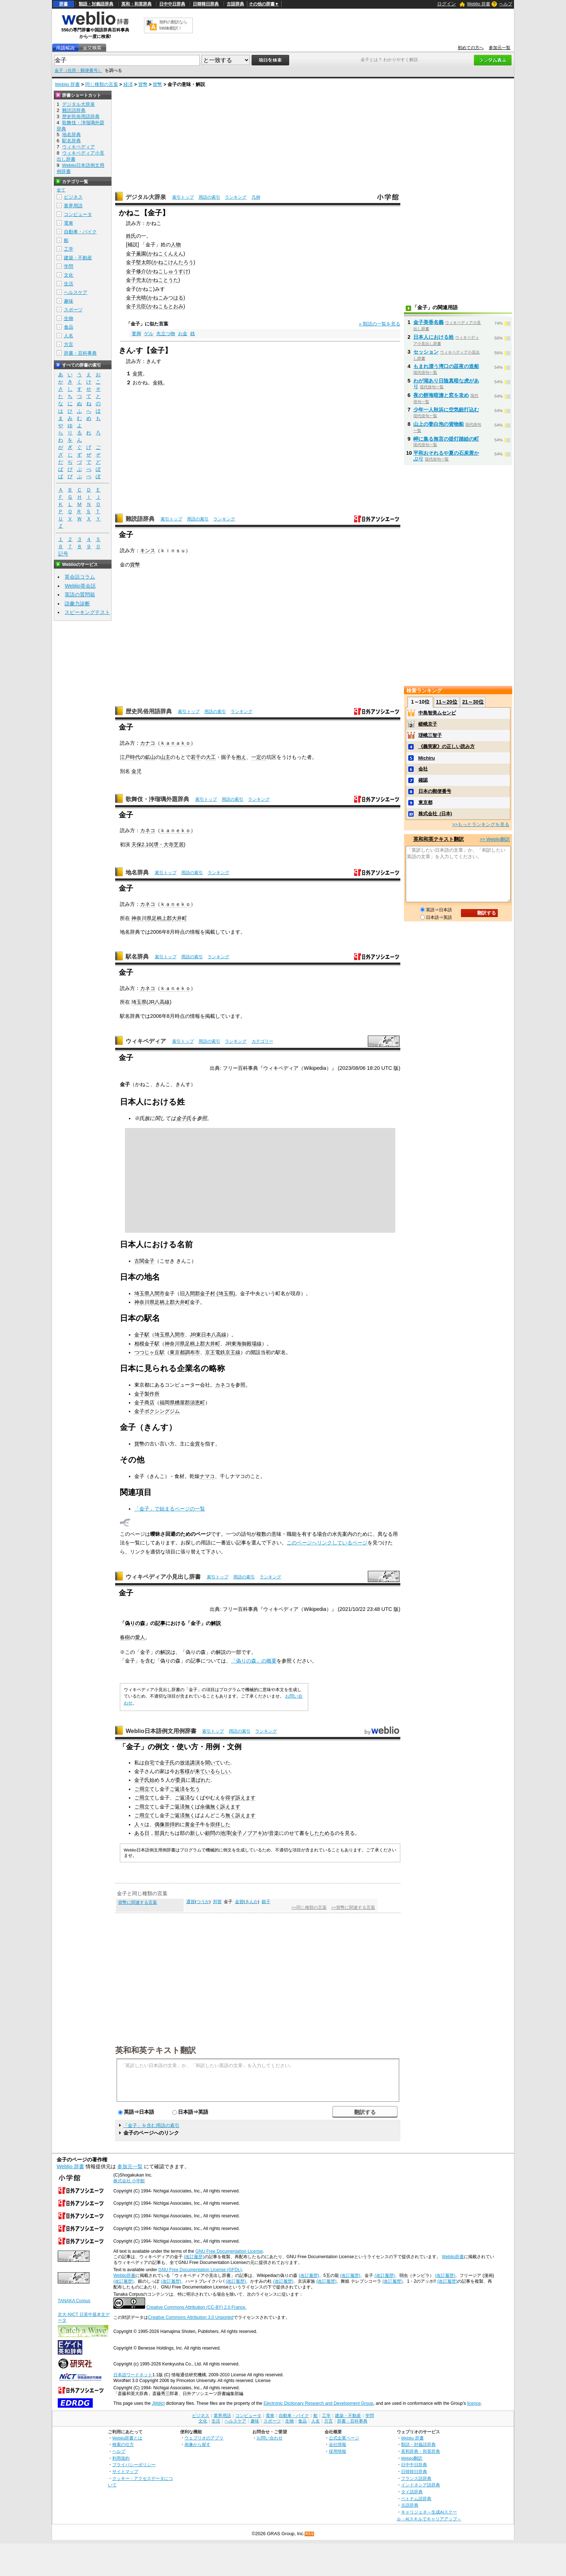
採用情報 (337, 2451)
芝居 (179, 844)
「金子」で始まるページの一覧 (169, 1509)
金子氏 (183, 1118)
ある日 (141, 1833)
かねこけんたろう (173, 262)
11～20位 (446, 702)
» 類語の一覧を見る (379, 324)
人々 (139, 1824)
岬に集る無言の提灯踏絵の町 (446, 439)
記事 (160, 1623)
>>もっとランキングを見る (480, 824)
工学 (68, 249)
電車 (68, 223)
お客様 (182, 1771)
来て (200, 1771)
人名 (68, 335)
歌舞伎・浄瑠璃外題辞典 (157, 799)
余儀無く (210, 1807)
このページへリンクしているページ (327, 1543)
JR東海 (233, 1344)
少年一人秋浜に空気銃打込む (446, 409)
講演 (195, 1762)
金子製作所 (147, 1394)
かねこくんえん (165, 253)
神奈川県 (141, 918)
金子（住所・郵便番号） (78, 70)
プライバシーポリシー (134, 2464)
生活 (68, 283)
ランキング (236, 197)
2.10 (147, 844)
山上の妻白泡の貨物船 (438, 424)
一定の (258, 757)
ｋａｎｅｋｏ (175, 830)
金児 (136, 771)
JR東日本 (201, 1334)
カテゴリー (262, 1041)
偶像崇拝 (164, 1824)
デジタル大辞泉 (146, 197)
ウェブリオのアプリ (203, 2437)
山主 (165, 757)
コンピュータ (78, 214)
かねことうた (163, 280)
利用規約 (121, 2458)
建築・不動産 (78, 257)
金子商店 (144, 1402)
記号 (63, 553)
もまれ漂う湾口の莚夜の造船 (446, 366)
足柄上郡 (164, 1302)
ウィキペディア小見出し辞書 (163, 1577)
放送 (185, 1762)
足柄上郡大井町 (169, 918)
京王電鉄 (215, 1352)
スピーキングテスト (87, 612)
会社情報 (337, 2444)
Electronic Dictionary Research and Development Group (318, 2403)
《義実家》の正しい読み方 (446, 746)
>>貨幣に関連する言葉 (353, 1907)
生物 (68, 318)
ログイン (446, 4)
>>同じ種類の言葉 (308, 1907)
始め (154, 1780)
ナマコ (207, 1476)
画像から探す (197, 2444)
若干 (196, 757)
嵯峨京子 (427, 724)
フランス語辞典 (416, 2478)
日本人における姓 (433, 337)
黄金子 (192, 1824)
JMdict (158, 2403)
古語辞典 (235, 4)
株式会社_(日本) (435, 813)
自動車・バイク (80, 231)
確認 (423, 780)
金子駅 (141, 1334)
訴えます (245, 1798)
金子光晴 (136, 298)
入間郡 (192, 1293)
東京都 (177, 1352)
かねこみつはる (165, 298)
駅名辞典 (137, 957)
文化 (68, 275)
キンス (147, 550)
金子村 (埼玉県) (217, 1293)
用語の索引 (209, 197)
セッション (426, 352)
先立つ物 (165, 333)
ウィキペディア (146, 1041)
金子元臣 (136, 306)
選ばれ (198, 1780)
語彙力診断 (77, 603)
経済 (128, 84)
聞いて (212, 1762)
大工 (211, 757)
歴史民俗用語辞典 (149, 711)
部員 (159, 1833)
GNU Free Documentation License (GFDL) (199, 2269)
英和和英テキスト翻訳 (155, 2049)
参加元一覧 (499, 47)
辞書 (63, 4)
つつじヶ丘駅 (149, 1352)
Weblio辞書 (453, 2256)
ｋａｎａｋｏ (175, 743)
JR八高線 (159, 1002)
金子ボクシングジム (157, 1411)
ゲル (148, 333)
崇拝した (220, 1824)
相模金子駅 (147, 1344)
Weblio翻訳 (411, 2458)
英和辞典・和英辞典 (420, 2451)
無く (190, 1807)
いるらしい (217, 1771)
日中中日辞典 (172, 4)
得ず (230, 1798)
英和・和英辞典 (136, 4)
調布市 (192, 1352)
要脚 (136, 333)
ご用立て (144, 1789)
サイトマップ (125, 2471)
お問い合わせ (270, 2437)
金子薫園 (136, 253)
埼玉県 (139, 1002)
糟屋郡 (182, 1402)
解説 (216, 1623)
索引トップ (183, 197)
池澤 (225, 1833)
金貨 (137, 373)
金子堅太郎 (138, 262)
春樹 (125, 1637)
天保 (136, 844)
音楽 (274, 1833)
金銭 (158, 382)
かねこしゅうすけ (168, 271)
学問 (68, 266)
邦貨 (217, 1901)
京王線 (232, 1352)
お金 (182, 333)
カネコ (147, 830)
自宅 (149, 1762)
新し (195, 1833)
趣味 (68, 301)
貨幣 (143, 84)
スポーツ (73, 309)
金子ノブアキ (247, 1833)
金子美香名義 (428, 322)
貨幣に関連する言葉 (137, 1902)
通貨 (190, 1901)
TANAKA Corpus (74, 2300)
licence (474, 2403)
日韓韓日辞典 (206, 4)
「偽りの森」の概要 (254, 1661)
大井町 (182, 1302)
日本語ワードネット (132, 2374)
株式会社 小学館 (129, 2180)
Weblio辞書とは (127, 2437)
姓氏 (131, 236)
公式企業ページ (344, 2437)
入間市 (157, 1293)
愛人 (140, 1637)
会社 (423, 768)
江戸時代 (130, 757)
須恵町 (197, 1402)
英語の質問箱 (80, 594)
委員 (180, 1780)
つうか (202, 1901)
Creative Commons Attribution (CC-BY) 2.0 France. (196, 2307)
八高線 (218, 1334)
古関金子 (144, 1261)
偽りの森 (135, 1623)
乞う (195, 1789)
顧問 (210, 1833)
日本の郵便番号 (434, 791)
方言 (68, 344)
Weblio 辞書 (478, 4)
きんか (251, 1901)
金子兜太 (136, 280)
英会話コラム (80, 577)
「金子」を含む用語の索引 (151, 2125)
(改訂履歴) (194, 2256)
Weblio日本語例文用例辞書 (161, 1731)
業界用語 (73, 205)
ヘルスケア (75, 292)
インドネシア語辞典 (420, 2484)
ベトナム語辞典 (416, 2498)
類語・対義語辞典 (96, 4)
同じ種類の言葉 (101, 84)
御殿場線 (251, 1344)
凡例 (256, 197)
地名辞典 (137, 872)
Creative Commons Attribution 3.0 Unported (191, 2317)
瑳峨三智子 (430, 735)
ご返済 (177, 1789)
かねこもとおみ (165, 306)
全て (61, 190)
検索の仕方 (123, 2444)
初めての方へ (471, 47)
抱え (241, 757)
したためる (322, 1833)
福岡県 (167, 1402)
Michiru (426, 758)
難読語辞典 (140, 519)
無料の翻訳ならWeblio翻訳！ (173, 25)
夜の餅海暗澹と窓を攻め (441, 395)
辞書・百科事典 (80, 353)
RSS (309, 2534)
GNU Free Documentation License (229, 2251)
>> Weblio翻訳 (495, 839)
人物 (176, 244)
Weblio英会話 (80, 586)
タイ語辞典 (412, 2491)
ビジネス (73, 197)
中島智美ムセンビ (437, 713)
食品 (68, 327)
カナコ (147, 743)
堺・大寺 (163, 844)
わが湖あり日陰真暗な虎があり (446, 383)
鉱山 (150, 757)
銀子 (266, 1901)
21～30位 (472, 702)
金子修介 (136, 271)
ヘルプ (505, 4)
